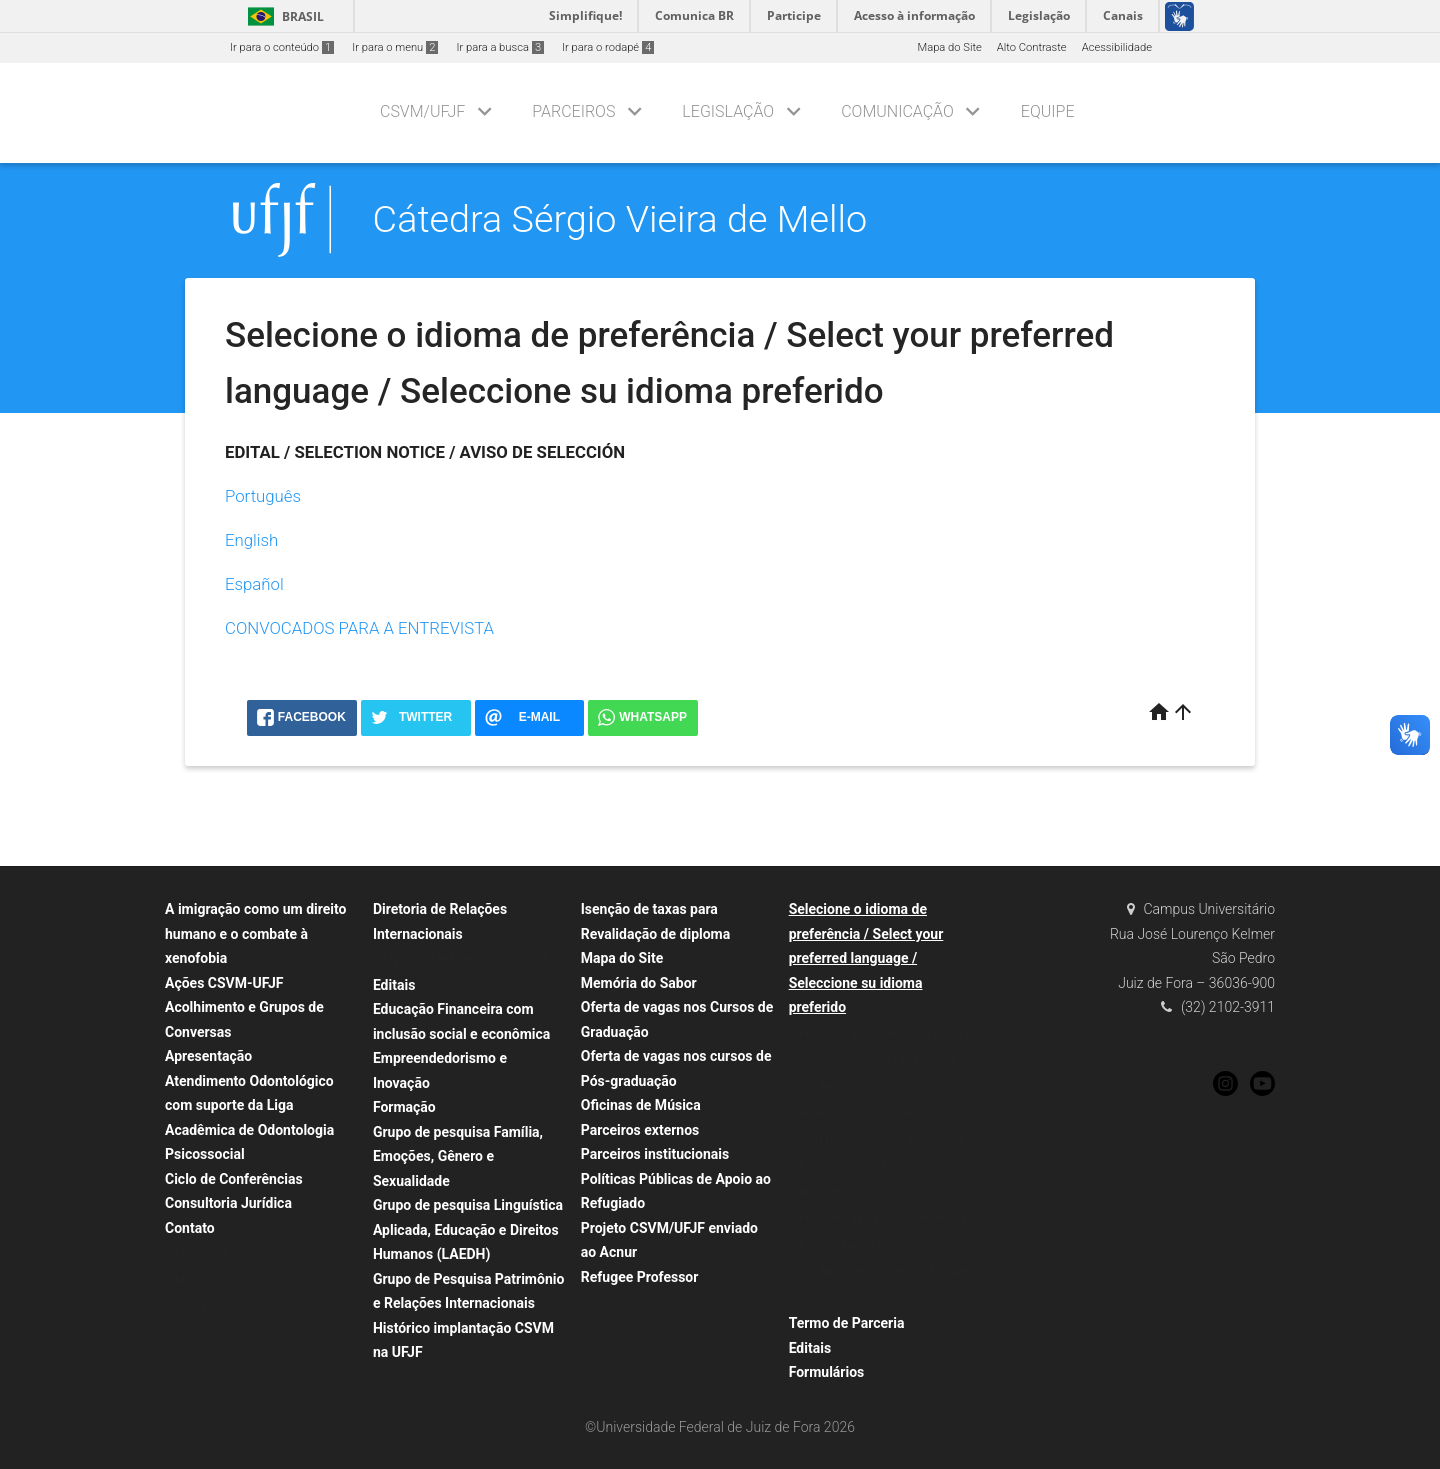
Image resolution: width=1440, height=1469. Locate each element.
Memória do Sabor (639, 983)
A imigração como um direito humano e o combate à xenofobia (255, 933)
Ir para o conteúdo (282, 47)
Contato (190, 1228)
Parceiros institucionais (655, 1154)
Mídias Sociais (211, 1280)
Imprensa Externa (218, 1253)
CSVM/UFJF (422, 111)
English (251, 540)
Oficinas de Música (641, 1105)
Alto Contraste (1032, 47)
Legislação (728, 111)
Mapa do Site (949, 47)
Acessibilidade (1117, 47)
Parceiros (573, 111)
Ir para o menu (395, 47)
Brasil (282, 16)
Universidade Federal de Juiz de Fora (474, 959)
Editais (394, 985)
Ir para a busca (500, 47)
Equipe (1048, 111)
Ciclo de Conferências (234, 1179)
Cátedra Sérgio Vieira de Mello (620, 219)
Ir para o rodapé (608, 47)
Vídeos (192, 1333)
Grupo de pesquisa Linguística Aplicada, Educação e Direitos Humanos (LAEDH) (468, 1229)
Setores (194, 1306)
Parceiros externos (640, 1130)
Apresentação (208, 1056)
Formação (404, 1107)
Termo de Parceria (847, 1323)
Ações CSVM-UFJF (224, 983)
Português (263, 496)
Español (254, 584)
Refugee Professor (640, 1277)
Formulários (827, 1372)
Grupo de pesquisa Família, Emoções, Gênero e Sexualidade (458, 1156)
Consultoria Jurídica (228, 1203)
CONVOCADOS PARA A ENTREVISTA (359, 628)
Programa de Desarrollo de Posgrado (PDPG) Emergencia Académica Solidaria (890, 1060)
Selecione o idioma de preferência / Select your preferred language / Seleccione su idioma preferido (866, 958)
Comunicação (897, 111)
